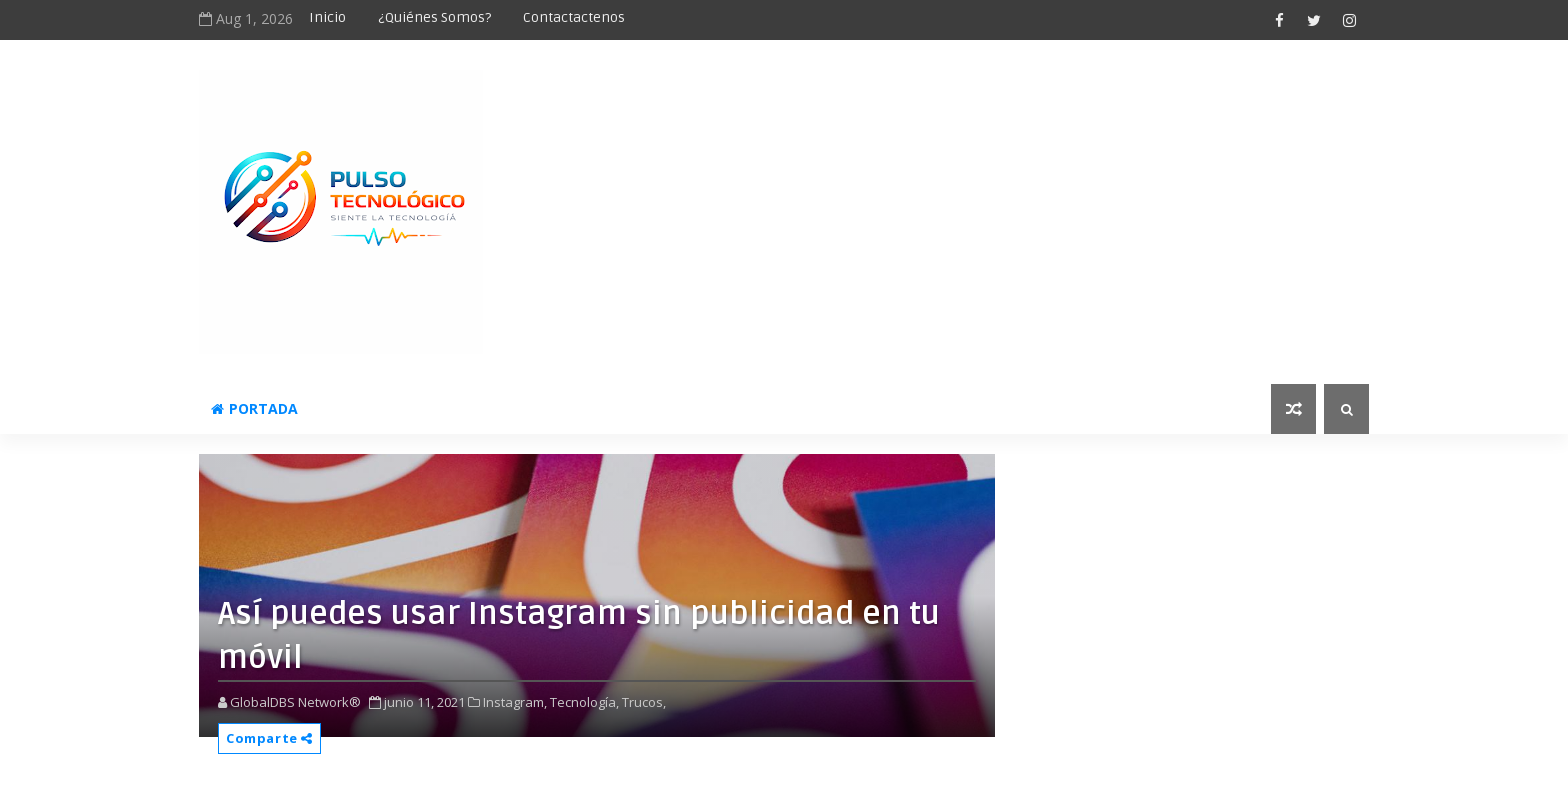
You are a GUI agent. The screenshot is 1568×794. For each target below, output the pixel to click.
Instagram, (515, 702)
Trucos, (644, 702)
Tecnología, (584, 702)
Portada (254, 408)
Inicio (327, 17)
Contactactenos (574, 17)
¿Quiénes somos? (434, 17)
